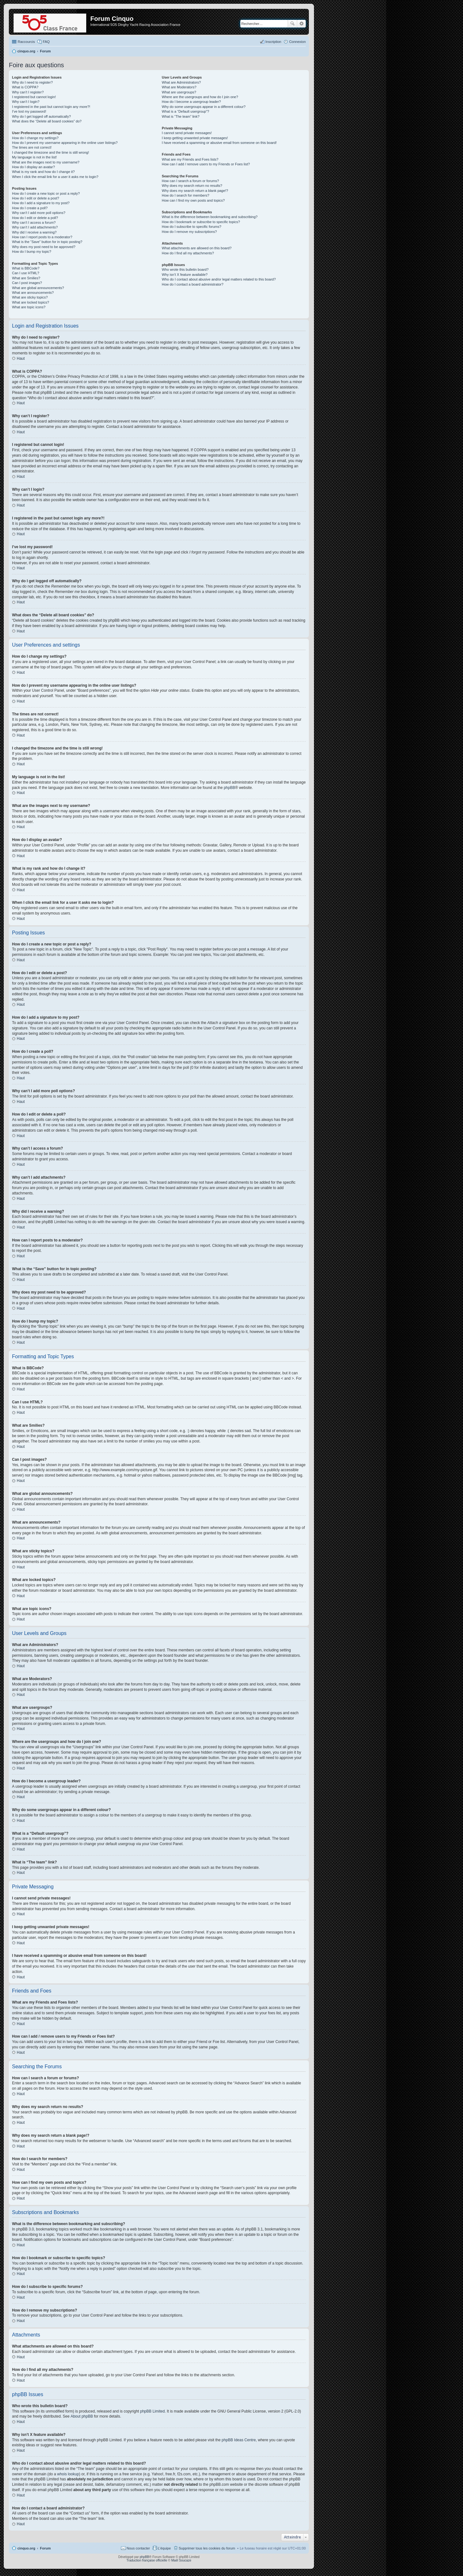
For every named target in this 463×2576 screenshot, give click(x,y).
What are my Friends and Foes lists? (190, 159)
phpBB (229, 787)
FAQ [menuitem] (46, 42)
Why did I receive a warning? (34, 232)
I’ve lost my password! (29, 111)
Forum (45, 2548)
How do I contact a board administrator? (192, 284)
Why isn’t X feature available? (184, 274)
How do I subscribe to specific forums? (191, 226)
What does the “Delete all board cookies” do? (46, 121)
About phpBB (81, 2416)
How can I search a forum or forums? (190, 181)
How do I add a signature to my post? (40, 203)
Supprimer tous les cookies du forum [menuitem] (207, 2548)
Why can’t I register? (28, 92)
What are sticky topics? (30, 297)
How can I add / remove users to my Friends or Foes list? (206, 164)
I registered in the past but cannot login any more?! (51, 107)
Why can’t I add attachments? (35, 227)
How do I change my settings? (35, 138)
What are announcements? (33, 292)
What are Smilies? (26, 278)
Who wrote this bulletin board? (185, 269)
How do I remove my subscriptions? (189, 232)
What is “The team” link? (180, 116)
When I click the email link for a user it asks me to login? (55, 177)
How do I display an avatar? (33, 167)
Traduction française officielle (146, 2560)
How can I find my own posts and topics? (193, 200)
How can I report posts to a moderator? (42, 237)
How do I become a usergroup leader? (191, 102)
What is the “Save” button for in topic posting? (47, 242)
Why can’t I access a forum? (34, 222)
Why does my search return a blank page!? (195, 190)
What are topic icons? (28, 307)
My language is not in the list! (34, 157)
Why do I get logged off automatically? (41, 116)
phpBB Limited (152, 2411)
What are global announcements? (38, 288)
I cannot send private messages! (187, 133)
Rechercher (292, 23)
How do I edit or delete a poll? (35, 218)
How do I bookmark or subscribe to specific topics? (201, 222)
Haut (21, 358)
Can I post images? (27, 283)
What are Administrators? (181, 82)
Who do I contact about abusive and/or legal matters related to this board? (219, 279)
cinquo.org (26, 2548)
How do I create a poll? (30, 208)
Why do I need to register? (32, 82)
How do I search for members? (185, 195)
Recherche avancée (301, 23)
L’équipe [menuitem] (164, 2548)
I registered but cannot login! (34, 97)
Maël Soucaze (181, 2560)
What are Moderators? (179, 87)
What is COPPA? (25, 87)
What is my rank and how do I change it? (43, 172)
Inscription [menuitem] (273, 42)
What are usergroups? (179, 92)
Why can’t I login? (25, 102)
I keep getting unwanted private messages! (195, 138)
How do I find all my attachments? (188, 253)
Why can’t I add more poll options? (38, 213)
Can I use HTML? (25, 273)
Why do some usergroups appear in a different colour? (203, 107)
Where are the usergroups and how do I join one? (200, 97)
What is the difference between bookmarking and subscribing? (209, 217)
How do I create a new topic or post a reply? (46, 193)
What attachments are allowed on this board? (197, 248)
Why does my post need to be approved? (43, 247)
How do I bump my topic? (31, 251)
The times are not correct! (31, 147)
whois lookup (68, 2474)
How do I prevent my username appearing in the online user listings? (64, 143)
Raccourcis (26, 42)
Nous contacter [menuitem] (138, 2548)
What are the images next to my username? (45, 162)
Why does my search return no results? (192, 185)
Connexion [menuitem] (297, 42)
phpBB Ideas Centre (239, 2440)
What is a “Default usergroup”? (185, 111)
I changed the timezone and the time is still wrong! (50, 152)
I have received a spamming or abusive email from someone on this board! (219, 143)
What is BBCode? (25, 268)
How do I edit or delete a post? (35, 198)
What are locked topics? (30, 302)
